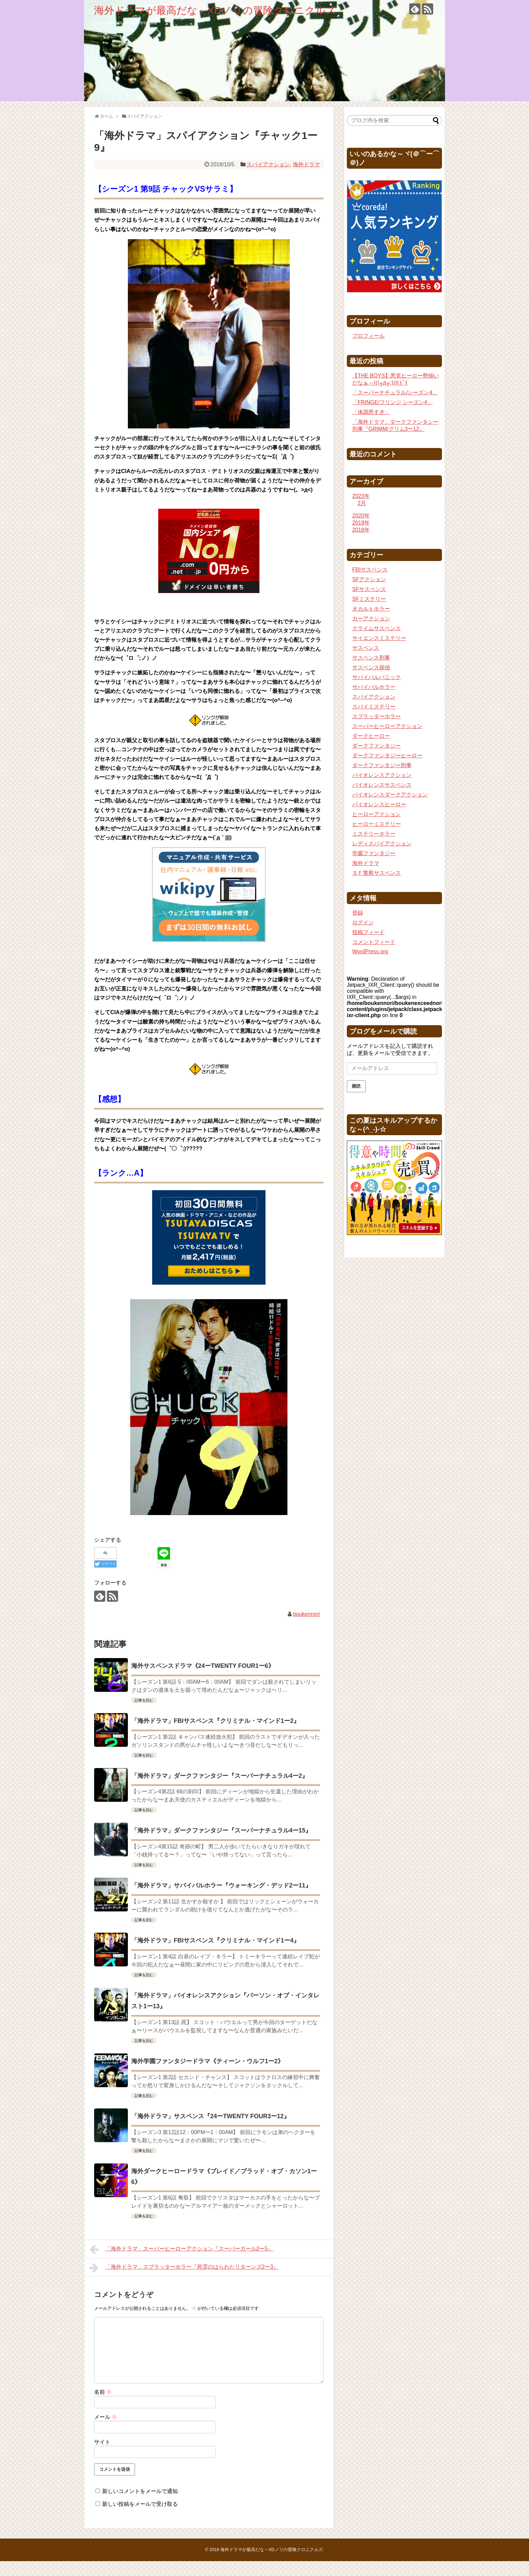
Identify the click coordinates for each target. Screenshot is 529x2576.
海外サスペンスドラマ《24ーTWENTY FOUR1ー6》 (202, 1665)
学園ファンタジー (373, 853)
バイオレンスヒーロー (379, 804)
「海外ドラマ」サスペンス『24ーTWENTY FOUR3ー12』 (210, 2116)
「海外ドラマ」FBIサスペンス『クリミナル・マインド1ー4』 (215, 1940)
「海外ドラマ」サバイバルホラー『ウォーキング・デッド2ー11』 (221, 1885)
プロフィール (368, 336)
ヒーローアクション (376, 814)
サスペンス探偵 (371, 667)
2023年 (361, 496)
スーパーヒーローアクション (387, 726)
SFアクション (369, 579)
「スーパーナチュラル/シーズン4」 (395, 392)
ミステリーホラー (373, 834)
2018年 (361, 530)
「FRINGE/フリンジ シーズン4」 (392, 402)
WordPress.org (370, 951)
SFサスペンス (369, 589)
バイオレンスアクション (382, 775)
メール (105, 2417)
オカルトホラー (371, 609)
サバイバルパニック (376, 677)
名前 (103, 2392)
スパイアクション (268, 164)
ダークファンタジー (376, 746)
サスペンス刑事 (371, 658)
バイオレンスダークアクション (390, 794)
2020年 (361, 516)
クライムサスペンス (376, 628)
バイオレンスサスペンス (382, 785)
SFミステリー (369, 599)
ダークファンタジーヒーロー (387, 755)
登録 (357, 913)
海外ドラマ (306, 164)
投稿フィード (368, 932)
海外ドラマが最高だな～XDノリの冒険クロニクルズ (215, 10)
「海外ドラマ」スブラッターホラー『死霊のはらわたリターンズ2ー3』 (183, 2267)
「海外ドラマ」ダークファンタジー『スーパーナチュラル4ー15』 (221, 1830)
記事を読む (144, 1700)
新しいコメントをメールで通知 (140, 2491)
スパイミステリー (373, 706)
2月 (362, 503)
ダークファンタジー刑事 (382, 765)
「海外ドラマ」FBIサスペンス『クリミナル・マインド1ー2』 (215, 1720)
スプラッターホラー (376, 716)
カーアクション (371, 618)
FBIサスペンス (370, 569)
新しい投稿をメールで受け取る (140, 2504)
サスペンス (365, 648)
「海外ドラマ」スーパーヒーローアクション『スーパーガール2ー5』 (181, 2249)
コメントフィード (373, 942)
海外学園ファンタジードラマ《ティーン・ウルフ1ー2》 (207, 2061)
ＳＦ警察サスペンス (376, 873)
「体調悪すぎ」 (371, 412)
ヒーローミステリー (376, 824)
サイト (102, 2442)
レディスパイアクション (382, 843)
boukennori (306, 1614)
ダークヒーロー (371, 736)
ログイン (363, 922)
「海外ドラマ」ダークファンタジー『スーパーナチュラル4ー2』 (219, 1775)
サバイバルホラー (373, 687)
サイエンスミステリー (379, 638)
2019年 (361, 523)
